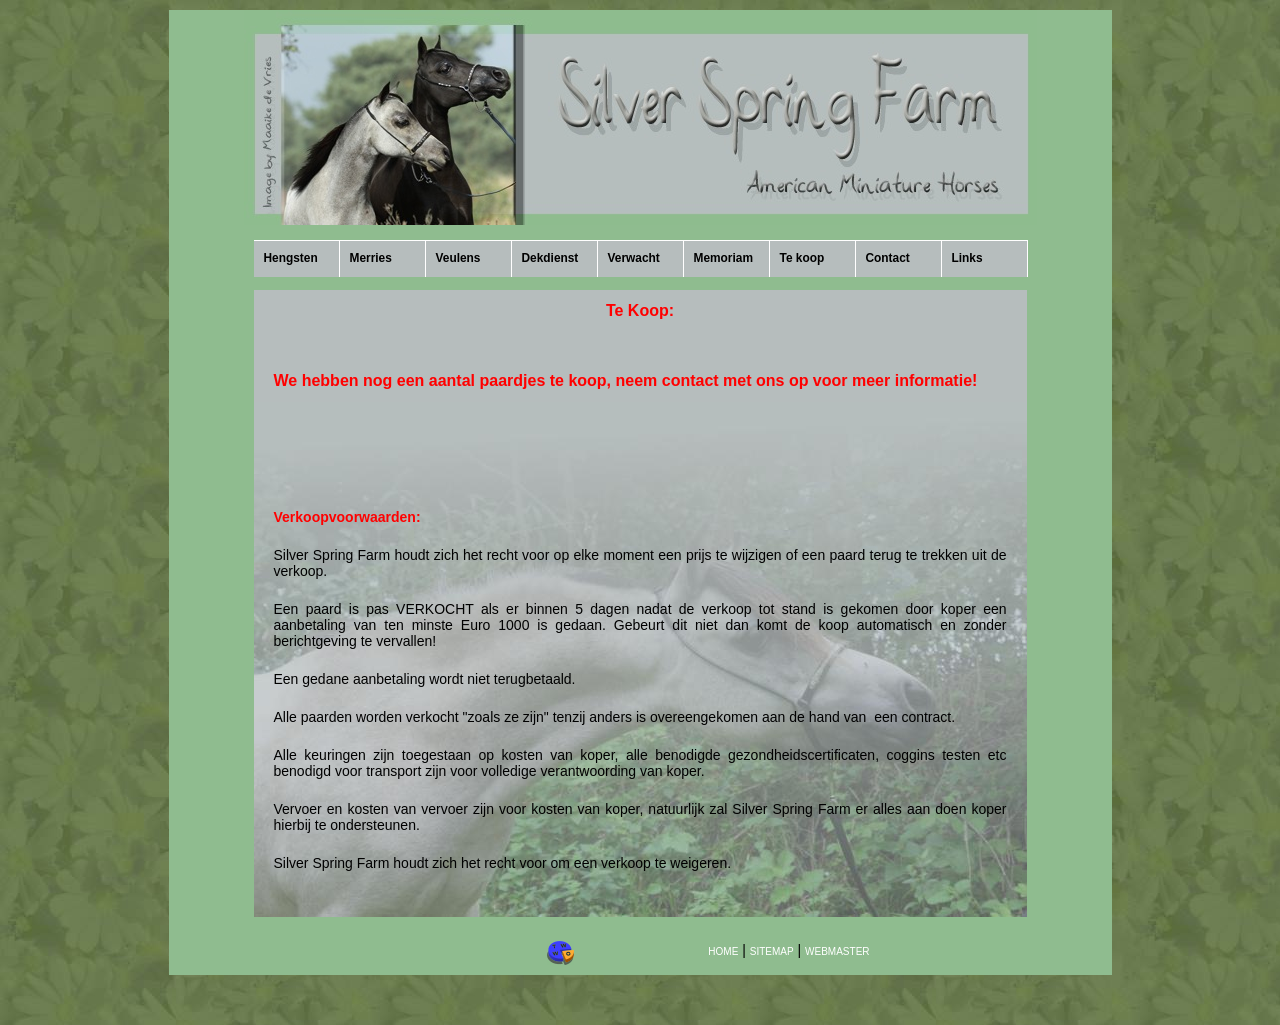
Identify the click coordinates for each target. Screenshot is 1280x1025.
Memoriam (723, 258)
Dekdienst (550, 258)
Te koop (802, 258)
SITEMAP (772, 951)
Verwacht (634, 258)
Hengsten (291, 258)
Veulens (458, 258)
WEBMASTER (837, 951)
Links (967, 258)
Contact (888, 258)
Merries (371, 258)
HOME (723, 951)
